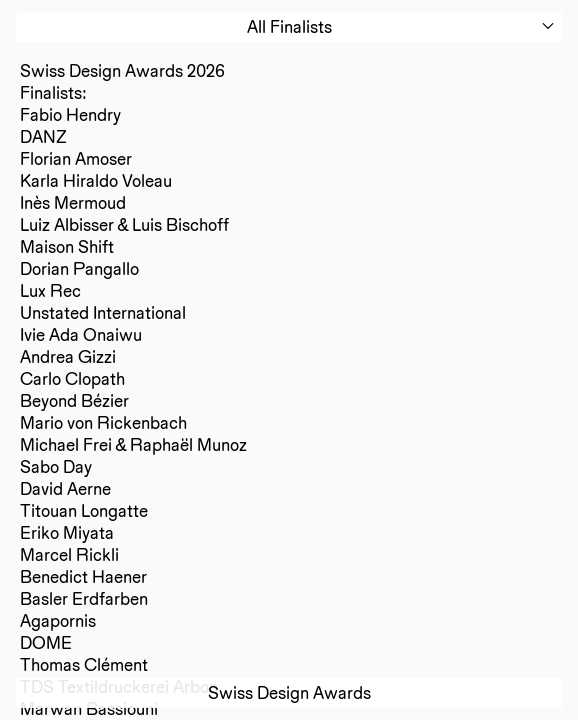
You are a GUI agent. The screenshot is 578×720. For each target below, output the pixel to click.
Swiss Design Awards (289, 692)
